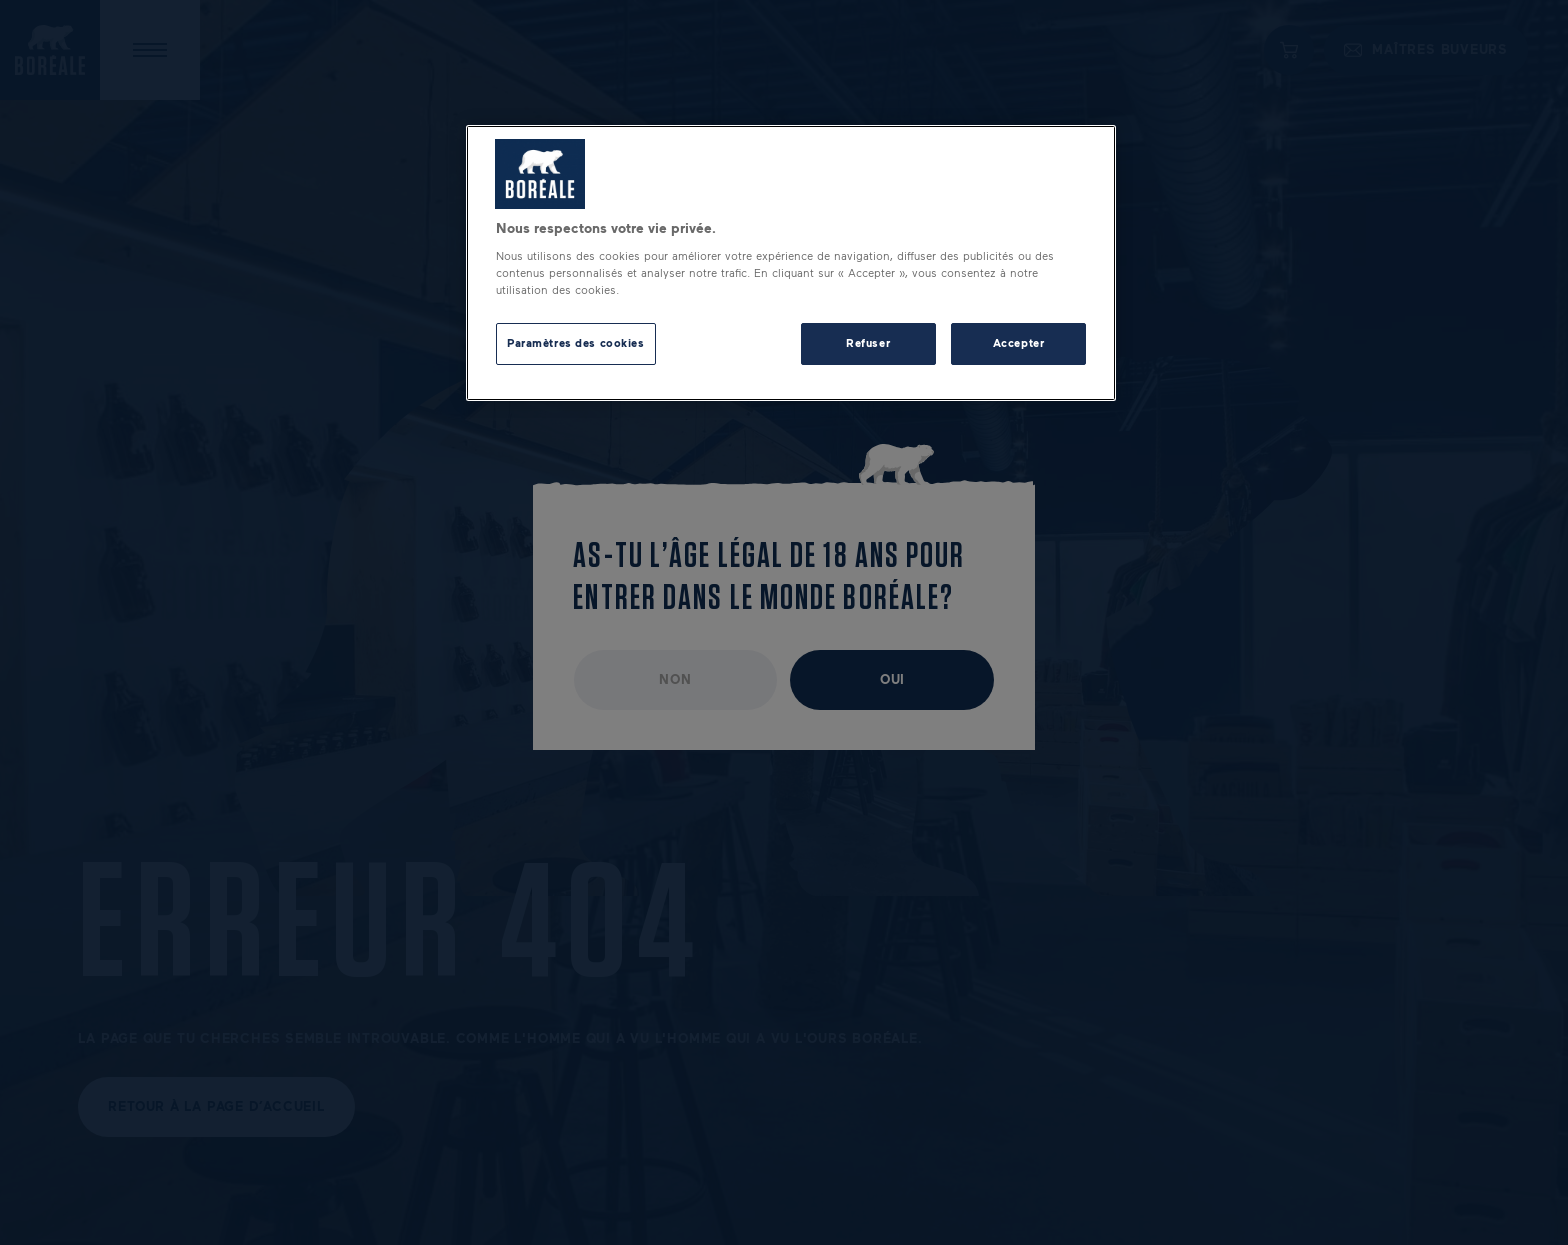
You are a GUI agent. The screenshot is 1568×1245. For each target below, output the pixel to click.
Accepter (1019, 343)
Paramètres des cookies (576, 343)
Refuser (868, 343)
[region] (791, 263)
